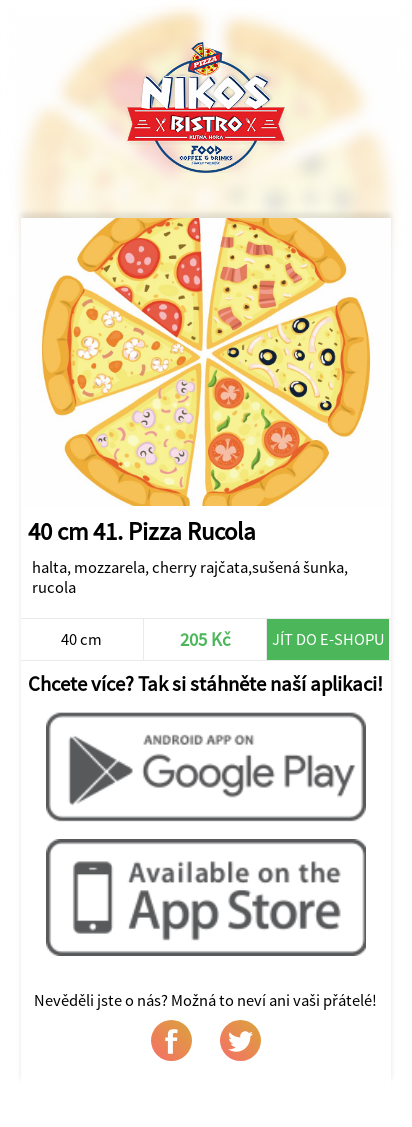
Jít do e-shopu (328, 639)
